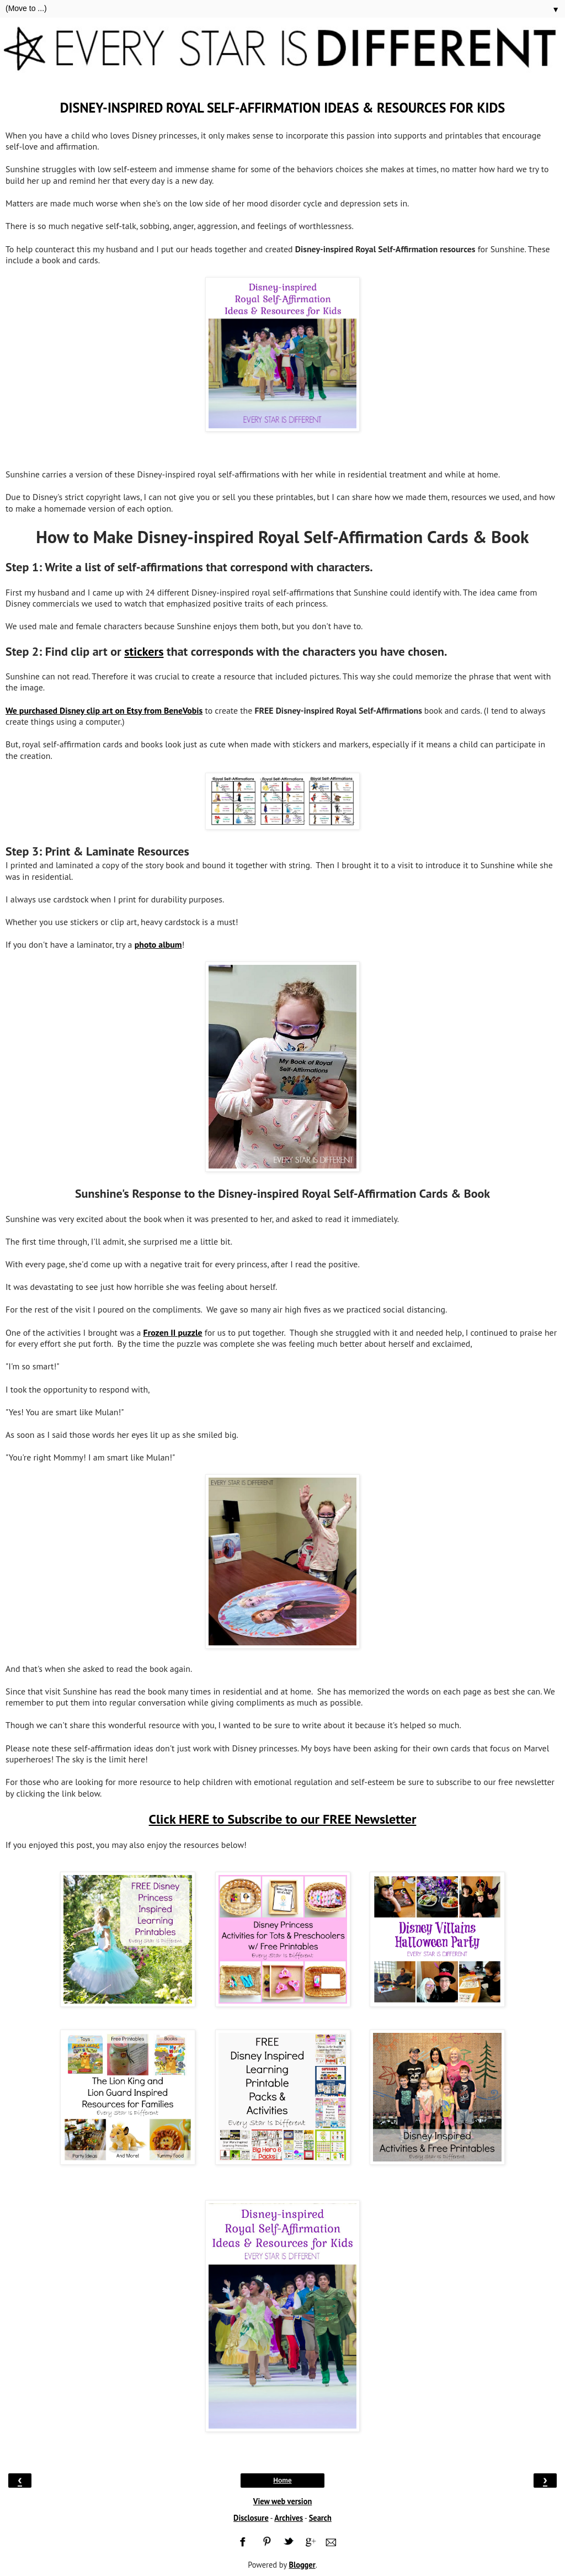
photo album (158, 944)
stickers (143, 651)
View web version (282, 2501)
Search (320, 2518)
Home (282, 2480)
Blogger (302, 2564)
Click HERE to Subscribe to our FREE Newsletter (283, 1819)
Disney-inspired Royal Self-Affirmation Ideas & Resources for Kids (282, 107)
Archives (288, 2518)
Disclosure (251, 2518)
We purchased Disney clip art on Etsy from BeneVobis (104, 710)
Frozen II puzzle (172, 1332)
